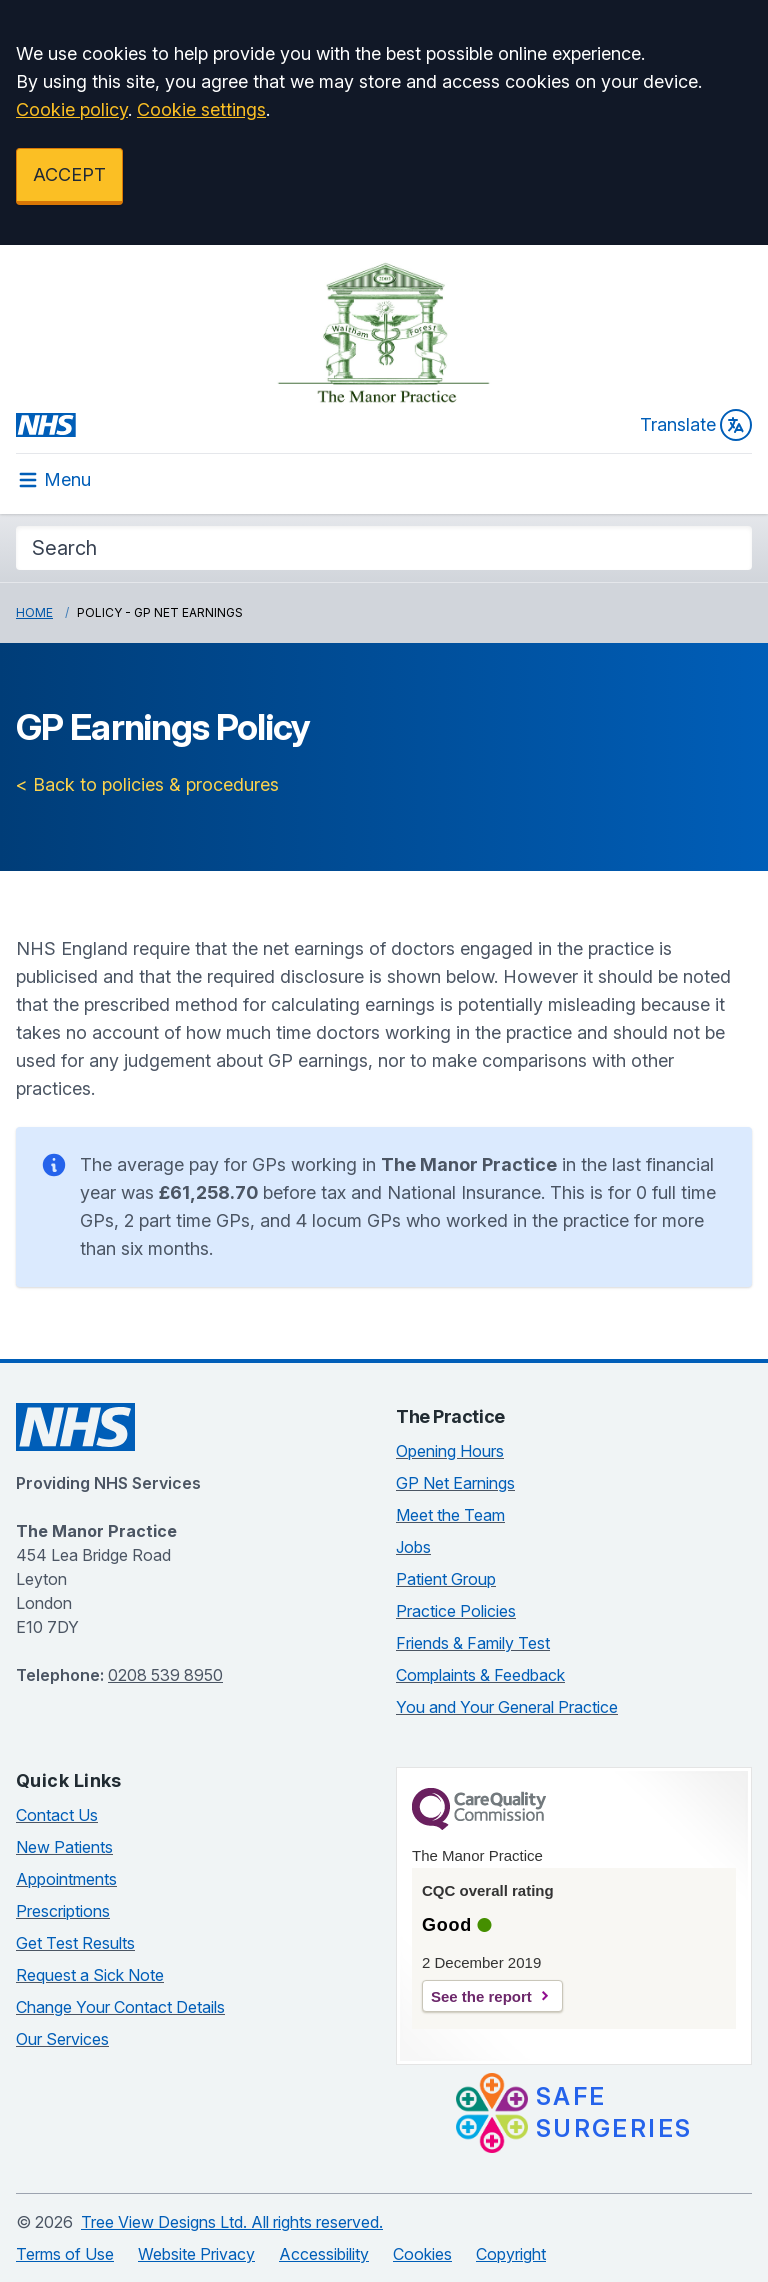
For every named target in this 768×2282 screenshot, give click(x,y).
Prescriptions (63, 1911)
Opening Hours (450, 1451)
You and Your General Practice (507, 1707)
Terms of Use (65, 2254)
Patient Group (446, 1579)
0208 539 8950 (165, 1675)
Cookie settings (201, 109)
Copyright (511, 2254)
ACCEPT (69, 174)
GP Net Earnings (455, 1483)
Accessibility (324, 2254)
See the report (481, 1996)
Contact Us (57, 1815)
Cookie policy (72, 109)
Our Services (62, 2039)
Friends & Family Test (473, 1643)
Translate (696, 425)
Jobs (413, 1547)
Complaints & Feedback (480, 1675)
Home (34, 612)
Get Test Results (75, 1943)
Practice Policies (456, 1611)
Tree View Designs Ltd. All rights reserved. (232, 2222)
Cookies (422, 2254)
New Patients (64, 1847)
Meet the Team (450, 1515)
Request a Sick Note (90, 1975)
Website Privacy (196, 2254)
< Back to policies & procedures (147, 784)
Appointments (66, 1879)
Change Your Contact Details (120, 2007)
